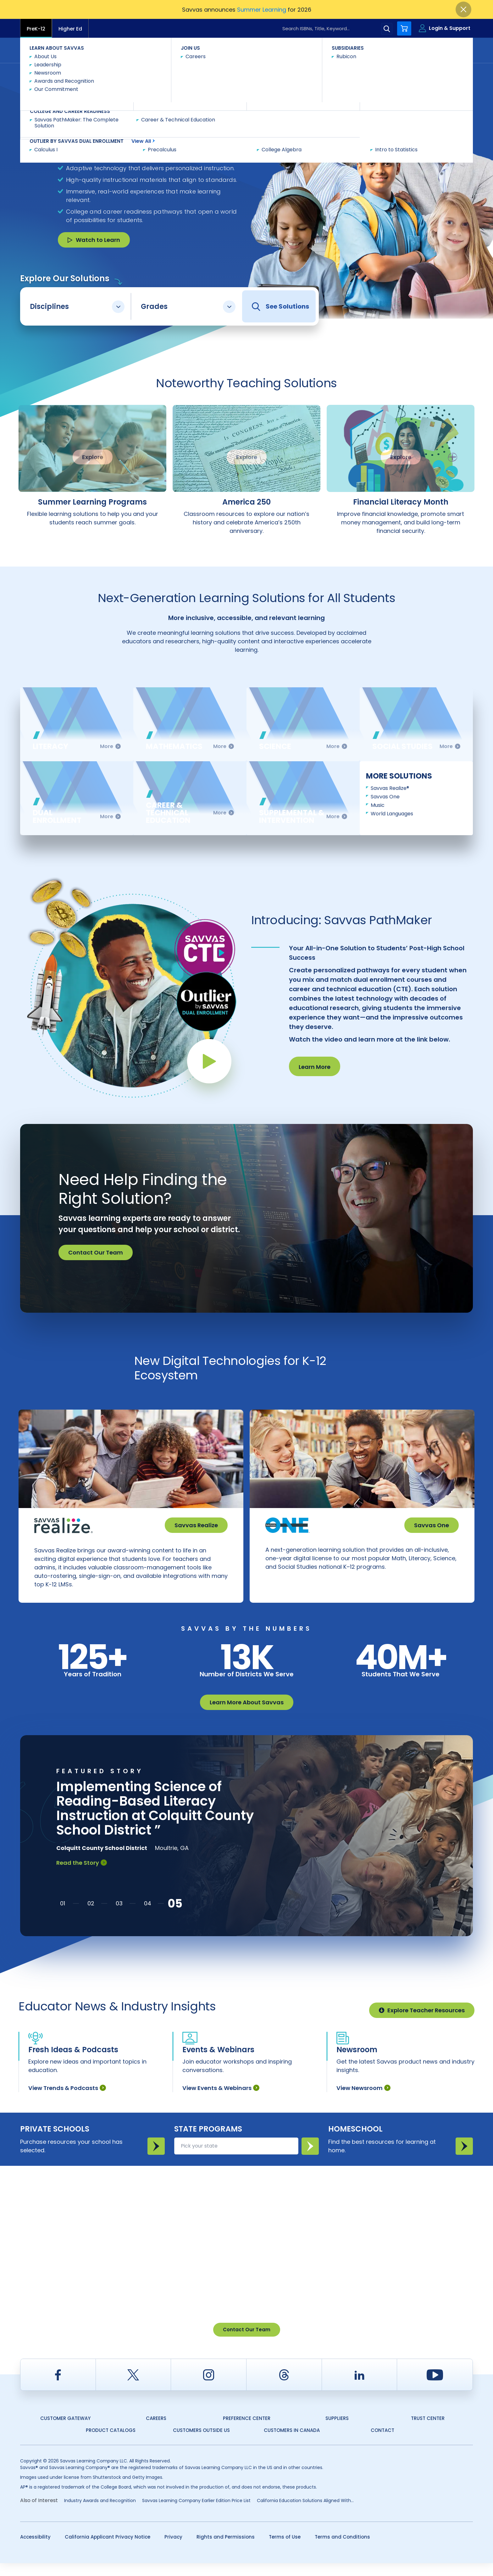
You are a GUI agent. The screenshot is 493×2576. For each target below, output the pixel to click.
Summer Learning (261, 10)
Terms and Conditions (342, 2549)
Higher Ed (70, 28)
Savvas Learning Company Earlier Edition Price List (196, 2513)
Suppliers (337, 2431)
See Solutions (280, 306)
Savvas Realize (196, 1525)
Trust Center (428, 2431)
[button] (62, 1916)
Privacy (173, 2549)
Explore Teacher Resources (422, 2023)
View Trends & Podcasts (67, 2101)
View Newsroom (363, 2101)
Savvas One (385, 796)
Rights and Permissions (226, 2549)
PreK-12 (36, 28)
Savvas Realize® (390, 788)
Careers (156, 2431)
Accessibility (35, 2549)
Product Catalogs (111, 2443)
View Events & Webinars (220, 2101)
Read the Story (81, 1876)
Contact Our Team (95, 1252)
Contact (446, 50)
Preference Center (246, 2431)
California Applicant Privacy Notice (107, 2549)
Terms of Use (285, 2549)
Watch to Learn (94, 240)
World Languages (392, 813)
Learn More (314, 1067)
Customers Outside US (201, 2443)
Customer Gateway (65, 2431)
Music (378, 805)
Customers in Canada (292, 2443)
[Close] (463, 9)
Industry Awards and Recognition (100, 2513)
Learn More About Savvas (247, 1715)
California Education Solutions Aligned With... (305, 2513)
